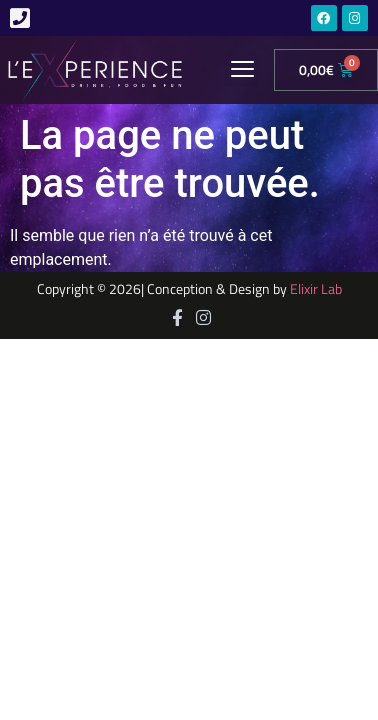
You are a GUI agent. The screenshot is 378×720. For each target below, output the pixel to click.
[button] (242, 70)
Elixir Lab (316, 289)
